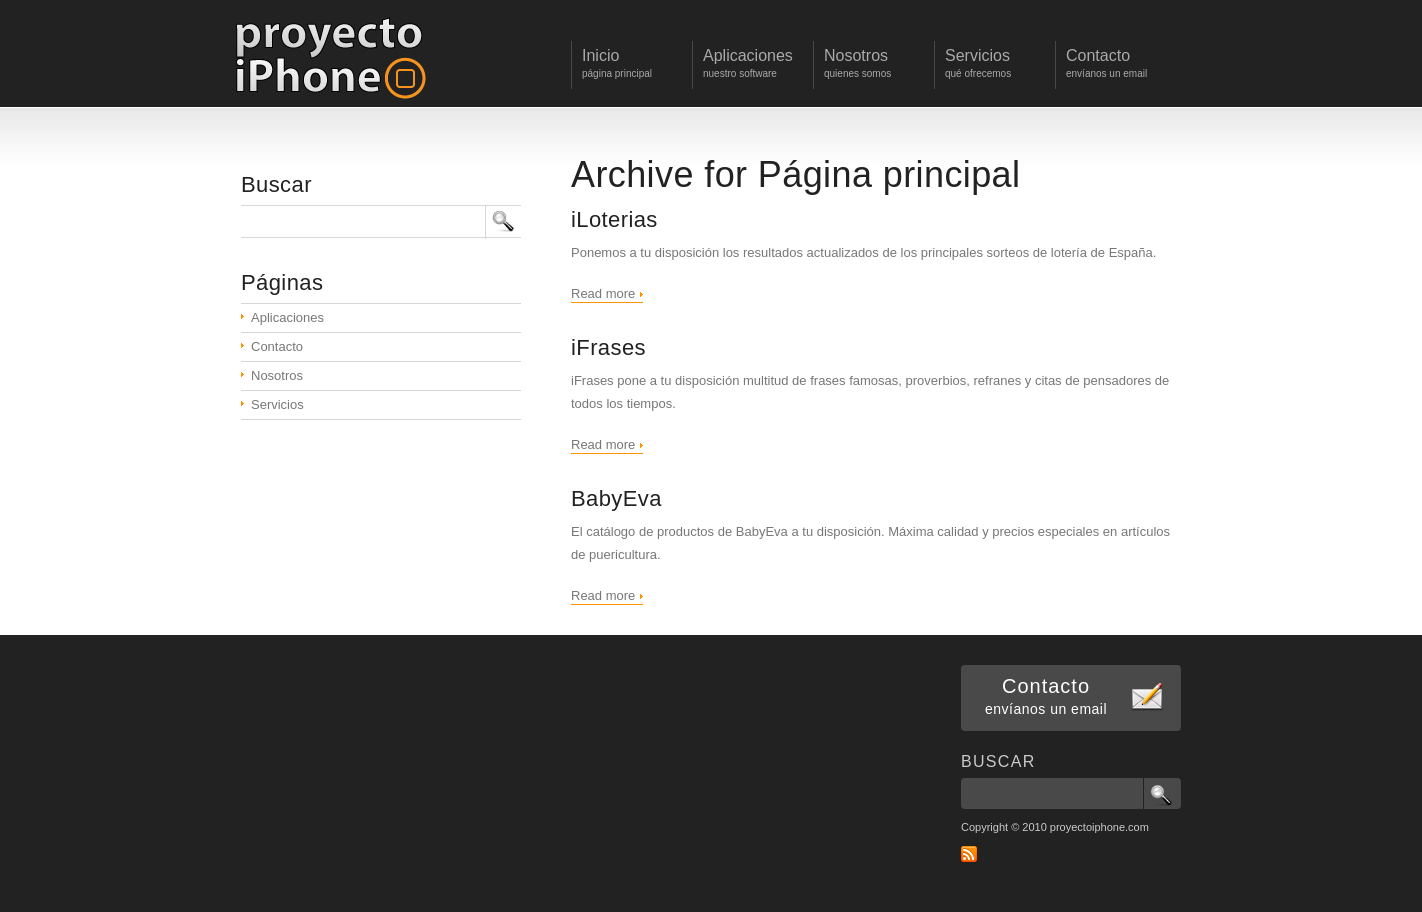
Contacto (277, 346)
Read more (603, 293)
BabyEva (616, 498)
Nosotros (277, 375)
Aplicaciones (287, 317)
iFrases (608, 347)
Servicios (277, 404)
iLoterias (614, 219)
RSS (969, 854)
